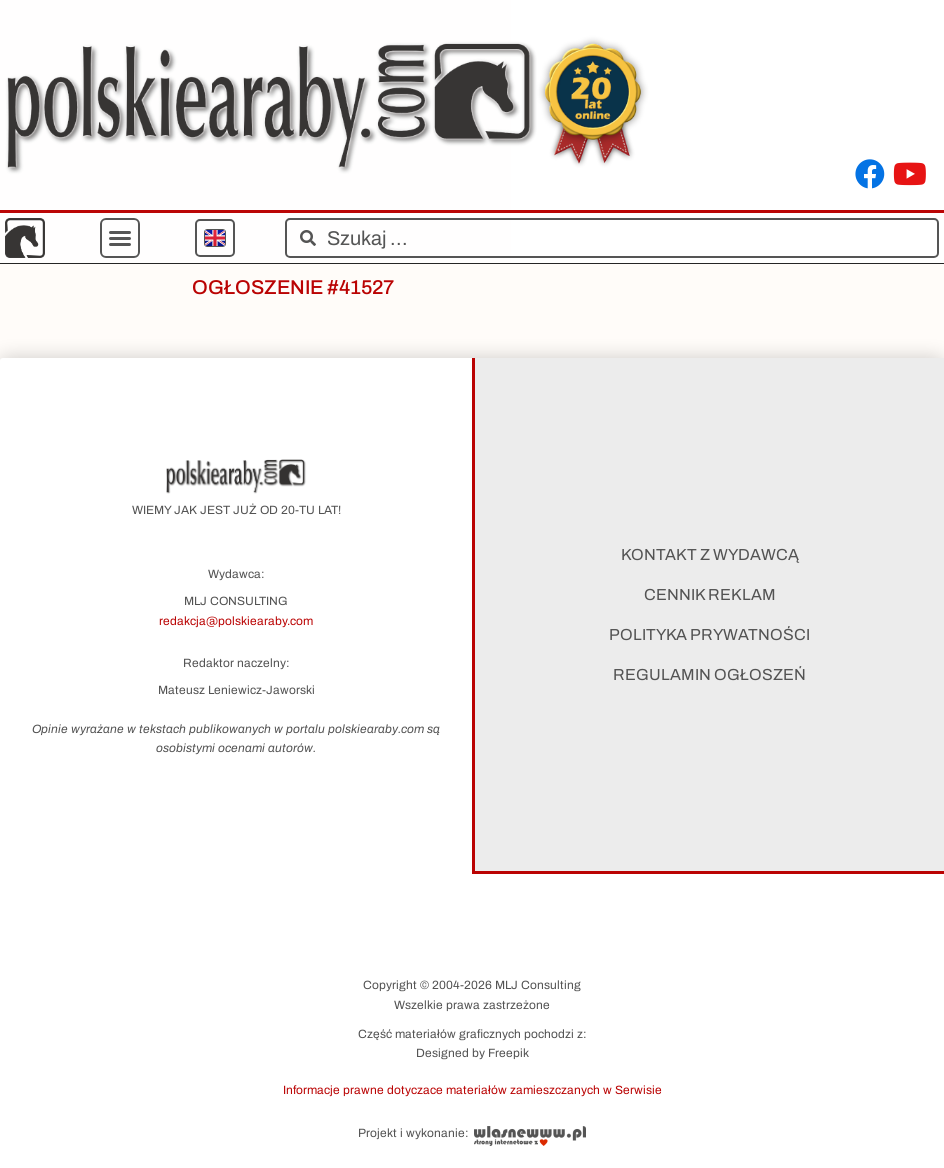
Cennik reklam (710, 594)
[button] (120, 238)
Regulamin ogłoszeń (709, 674)
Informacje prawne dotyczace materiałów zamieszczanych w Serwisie (472, 1090)
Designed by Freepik (472, 1053)
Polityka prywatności (709, 634)
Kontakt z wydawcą (710, 554)
